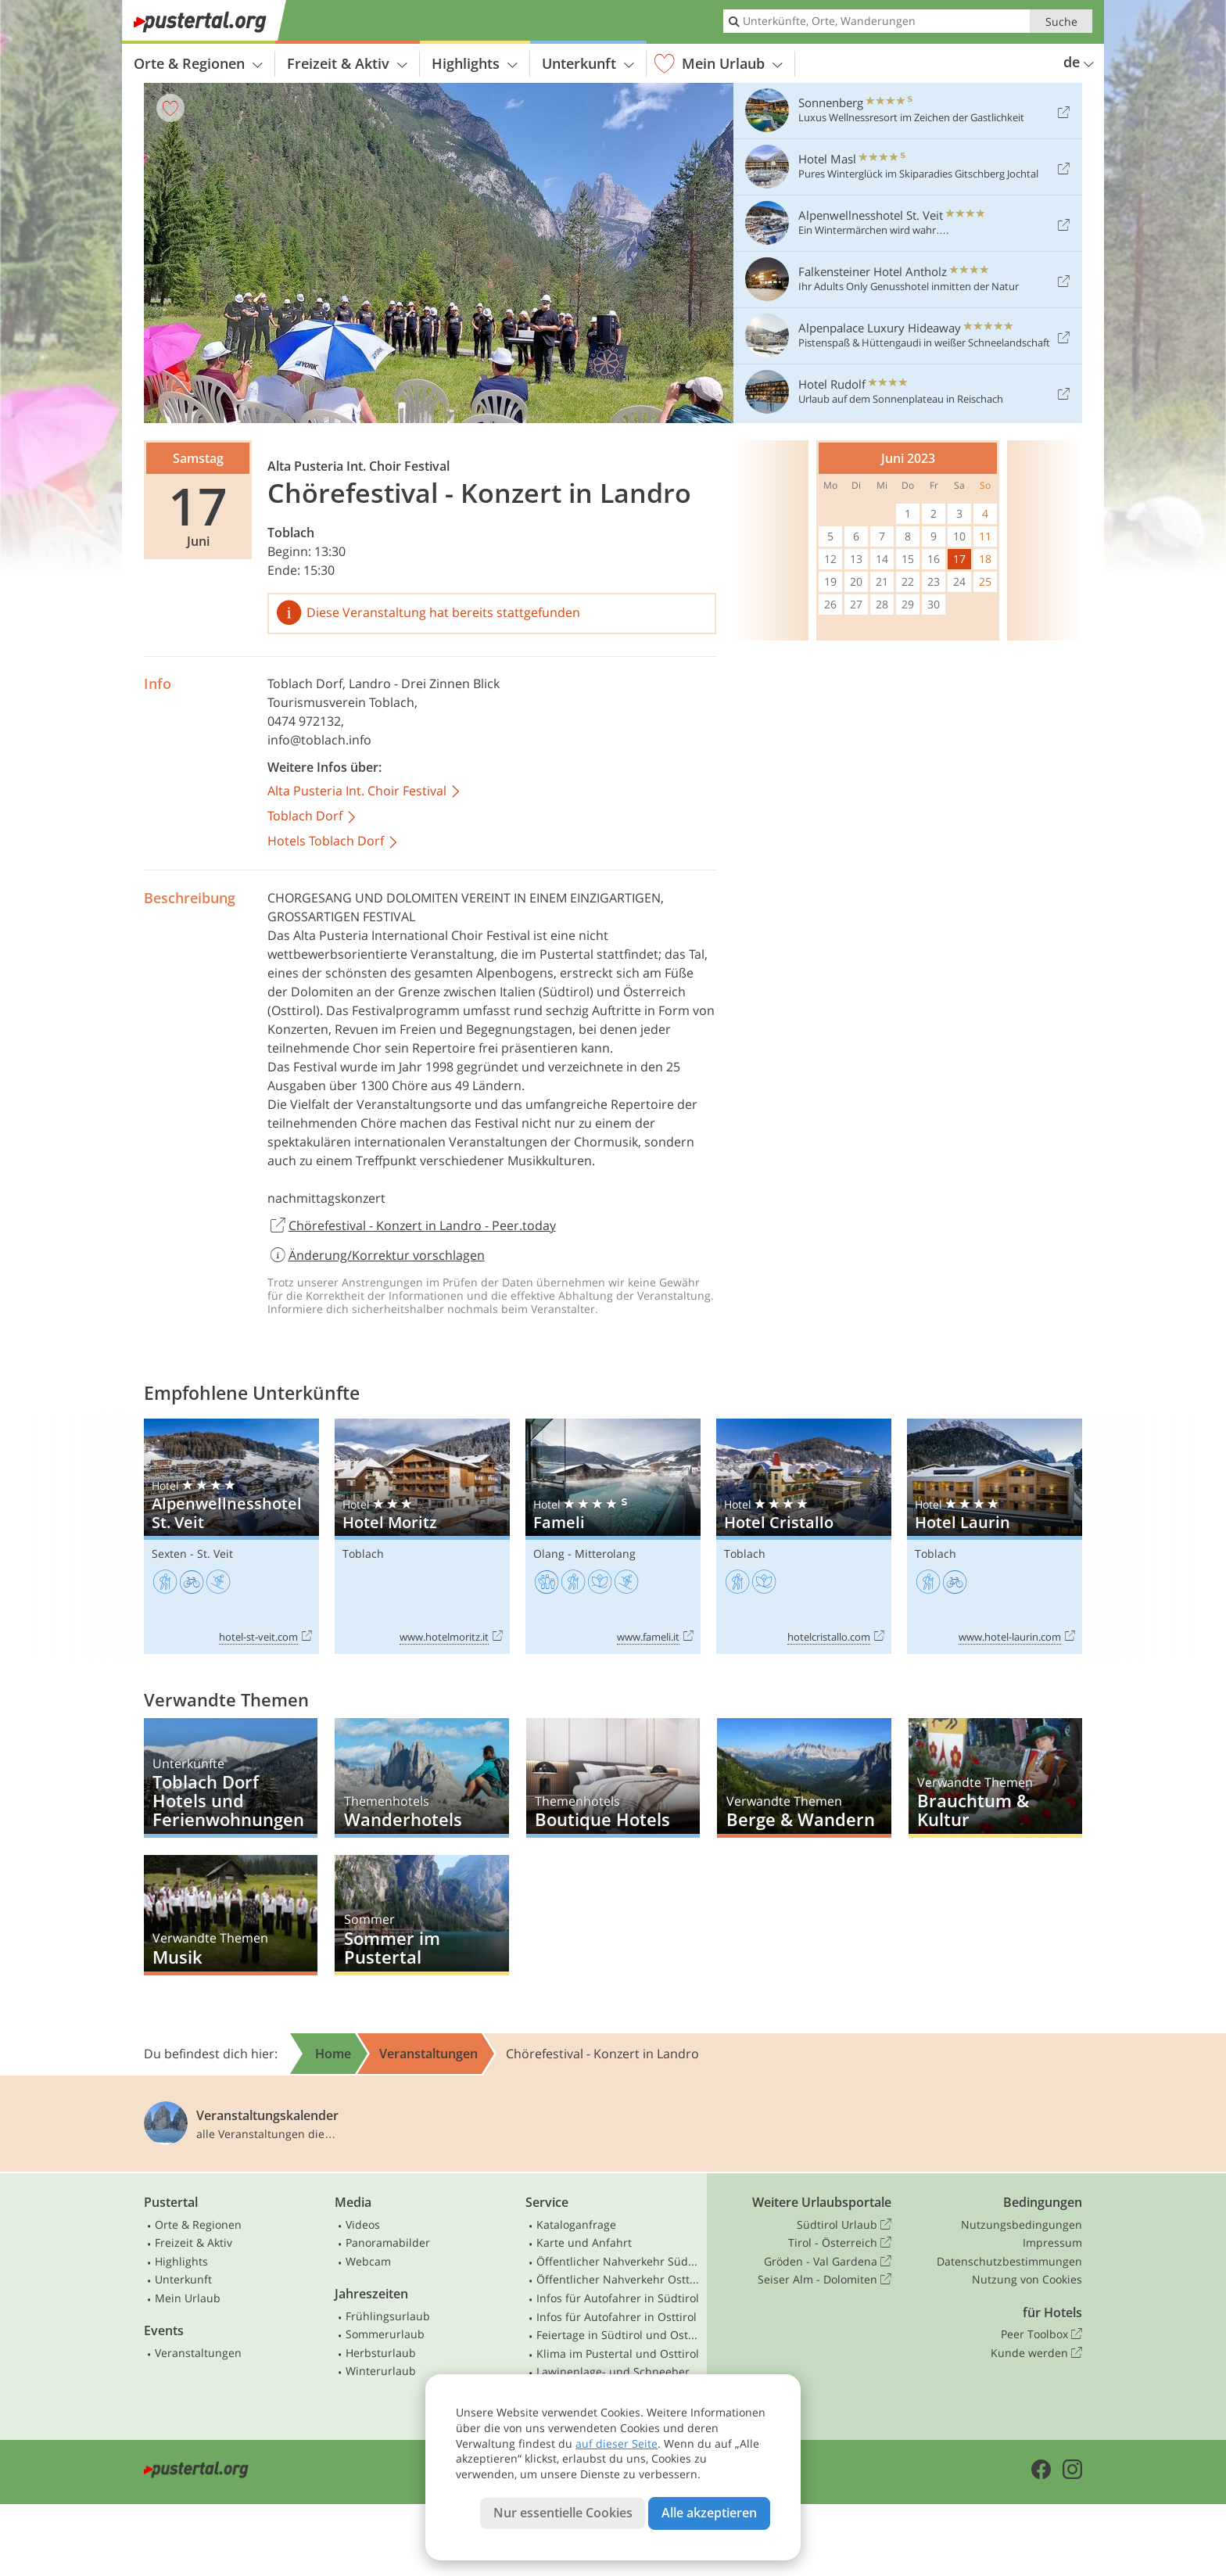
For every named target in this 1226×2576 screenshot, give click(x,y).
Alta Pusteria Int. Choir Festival (364, 792)
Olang (549, 1553)
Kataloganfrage (576, 2224)
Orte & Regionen (198, 63)
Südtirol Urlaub (844, 2225)
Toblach (290, 532)
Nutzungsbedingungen (1021, 2224)
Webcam (368, 2261)
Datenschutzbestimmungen (1009, 2261)
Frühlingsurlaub (388, 2316)
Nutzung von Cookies (1027, 2279)
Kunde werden (1036, 2353)
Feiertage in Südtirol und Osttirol (618, 2334)
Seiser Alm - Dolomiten (824, 2279)
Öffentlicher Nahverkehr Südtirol (618, 2261)
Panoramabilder (388, 2242)
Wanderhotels (421, 1778)
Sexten (169, 1553)
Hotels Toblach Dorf (333, 842)
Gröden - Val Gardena (827, 2261)
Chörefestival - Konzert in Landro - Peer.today (411, 1226)
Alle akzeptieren (709, 2512)
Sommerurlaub (385, 2334)
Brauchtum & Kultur (995, 1778)
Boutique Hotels (613, 1778)
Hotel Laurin (994, 1536)
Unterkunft (588, 63)
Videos (363, 2224)
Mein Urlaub (718, 64)
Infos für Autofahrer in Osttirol (616, 2316)
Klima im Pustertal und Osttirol (617, 2353)
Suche (1061, 21)
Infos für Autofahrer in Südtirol (617, 2298)
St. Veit (215, 1553)
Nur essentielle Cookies (563, 2512)
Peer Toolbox (1041, 2334)
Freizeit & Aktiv (347, 63)
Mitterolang (605, 1553)
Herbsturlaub (381, 2352)
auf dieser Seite (616, 2443)
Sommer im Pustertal (421, 1915)
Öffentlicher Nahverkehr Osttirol (618, 2279)
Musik (230, 1915)
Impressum (1052, 2242)
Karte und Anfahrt (584, 2242)
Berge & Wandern (804, 1778)
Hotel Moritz (422, 1536)
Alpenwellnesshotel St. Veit (231, 1536)
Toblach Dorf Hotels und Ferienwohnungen (230, 1778)
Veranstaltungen (198, 2352)
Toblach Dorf (304, 683)
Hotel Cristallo (803, 1536)
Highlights (475, 63)
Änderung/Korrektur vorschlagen (376, 1255)
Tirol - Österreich (839, 2243)
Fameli (613, 1536)
